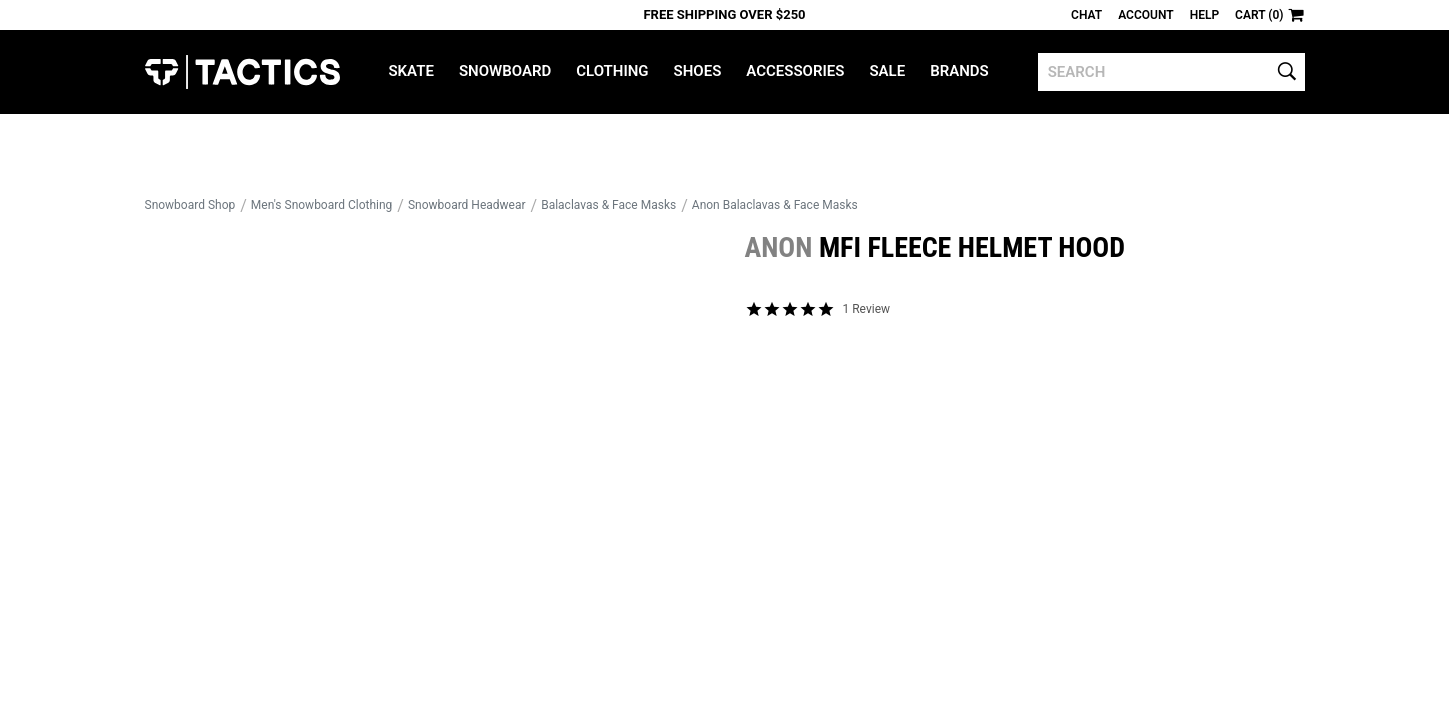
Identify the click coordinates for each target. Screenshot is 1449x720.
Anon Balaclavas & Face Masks (775, 205)
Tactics (242, 72)
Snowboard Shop (190, 205)
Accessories (795, 71)
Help (1204, 15)
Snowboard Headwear (467, 205)
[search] (1171, 72)
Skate (410, 71)
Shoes (698, 71)
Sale (887, 71)
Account (1145, 15)
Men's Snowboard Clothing (321, 205)
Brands (959, 71)
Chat (1086, 15)
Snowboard (505, 71)
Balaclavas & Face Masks (608, 205)
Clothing (612, 71)
